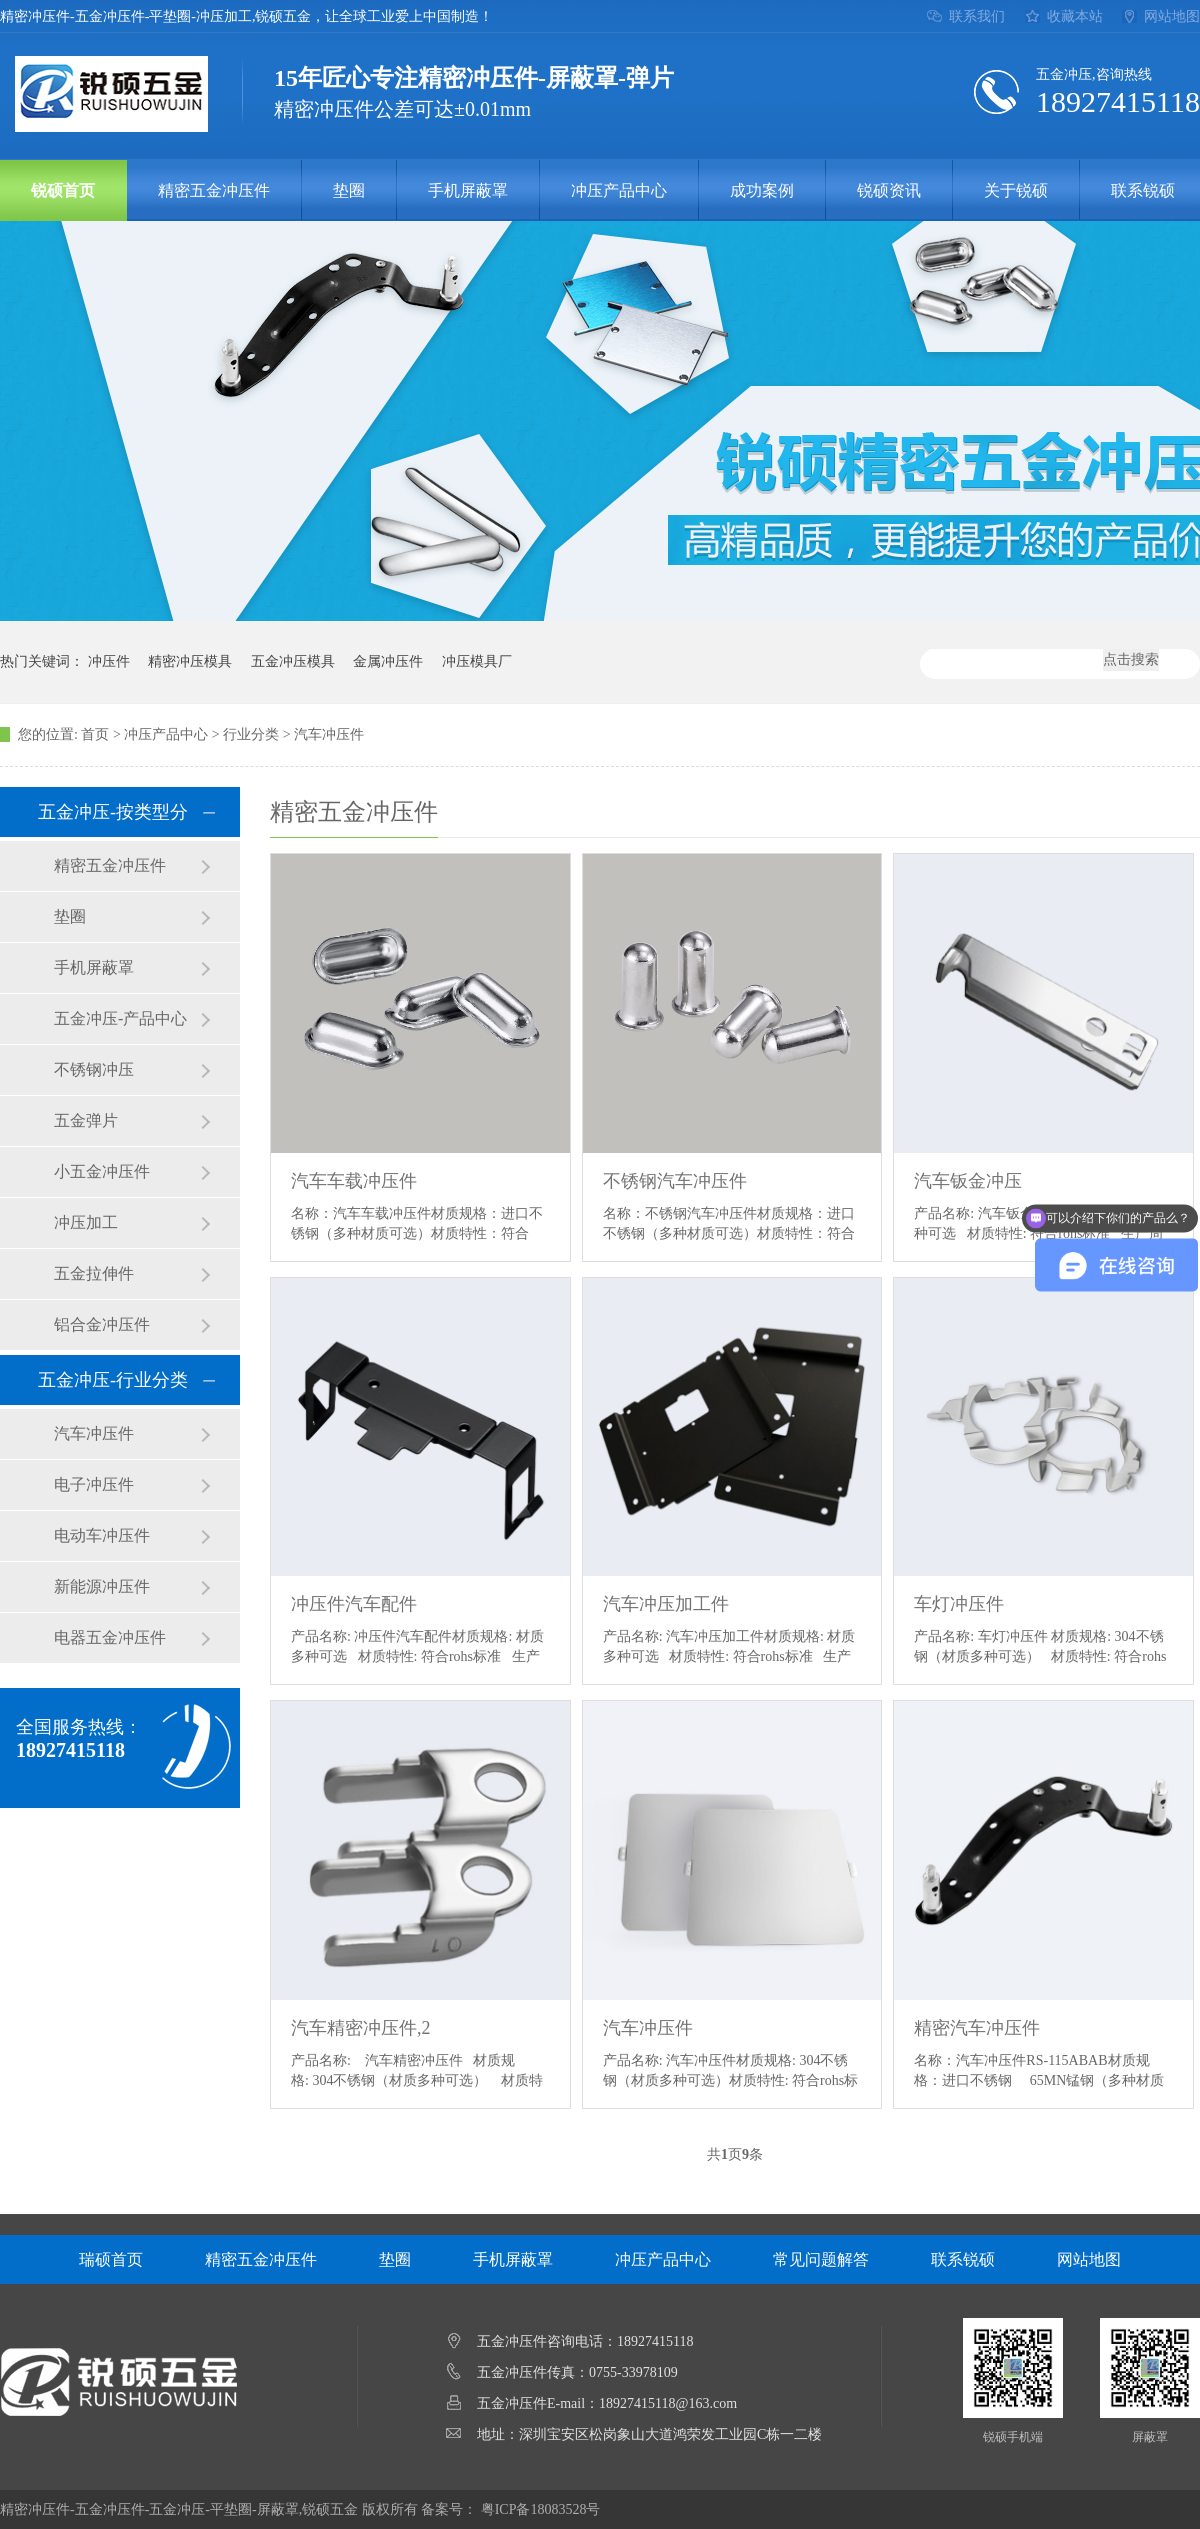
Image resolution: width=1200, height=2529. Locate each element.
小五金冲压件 (102, 1171)
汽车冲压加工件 (666, 1604)
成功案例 (762, 190)
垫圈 (349, 190)
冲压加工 (86, 1222)
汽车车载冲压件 (354, 1181)
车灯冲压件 (959, 1604)
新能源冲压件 (102, 1586)
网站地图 (1172, 16)
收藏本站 (1075, 16)
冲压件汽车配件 (354, 1604)
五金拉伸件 (94, 1273)
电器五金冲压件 (110, 1637)
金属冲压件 (388, 661)
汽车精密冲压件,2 (361, 2028)
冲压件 (109, 661)
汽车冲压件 (329, 734)
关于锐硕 (1016, 190)
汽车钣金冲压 (968, 1181)
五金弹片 (86, 1120)
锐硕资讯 (889, 190)
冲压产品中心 (619, 190)
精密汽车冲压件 (977, 2028)
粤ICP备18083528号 (541, 2509)
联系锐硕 (963, 2259)
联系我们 (977, 16)
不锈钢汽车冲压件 (675, 1181)
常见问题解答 (821, 2259)
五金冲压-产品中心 (120, 1018)
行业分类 (251, 734)
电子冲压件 (94, 1484)
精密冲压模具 (190, 661)
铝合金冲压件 (102, 1324)
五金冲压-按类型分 (113, 812)
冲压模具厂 (477, 661)
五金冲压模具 (293, 661)
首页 (95, 734)
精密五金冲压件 (214, 190)
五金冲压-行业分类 (113, 1380)
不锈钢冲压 (94, 1069)
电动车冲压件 (102, 1535)
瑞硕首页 (111, 2259)
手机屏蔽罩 (468, 190)
